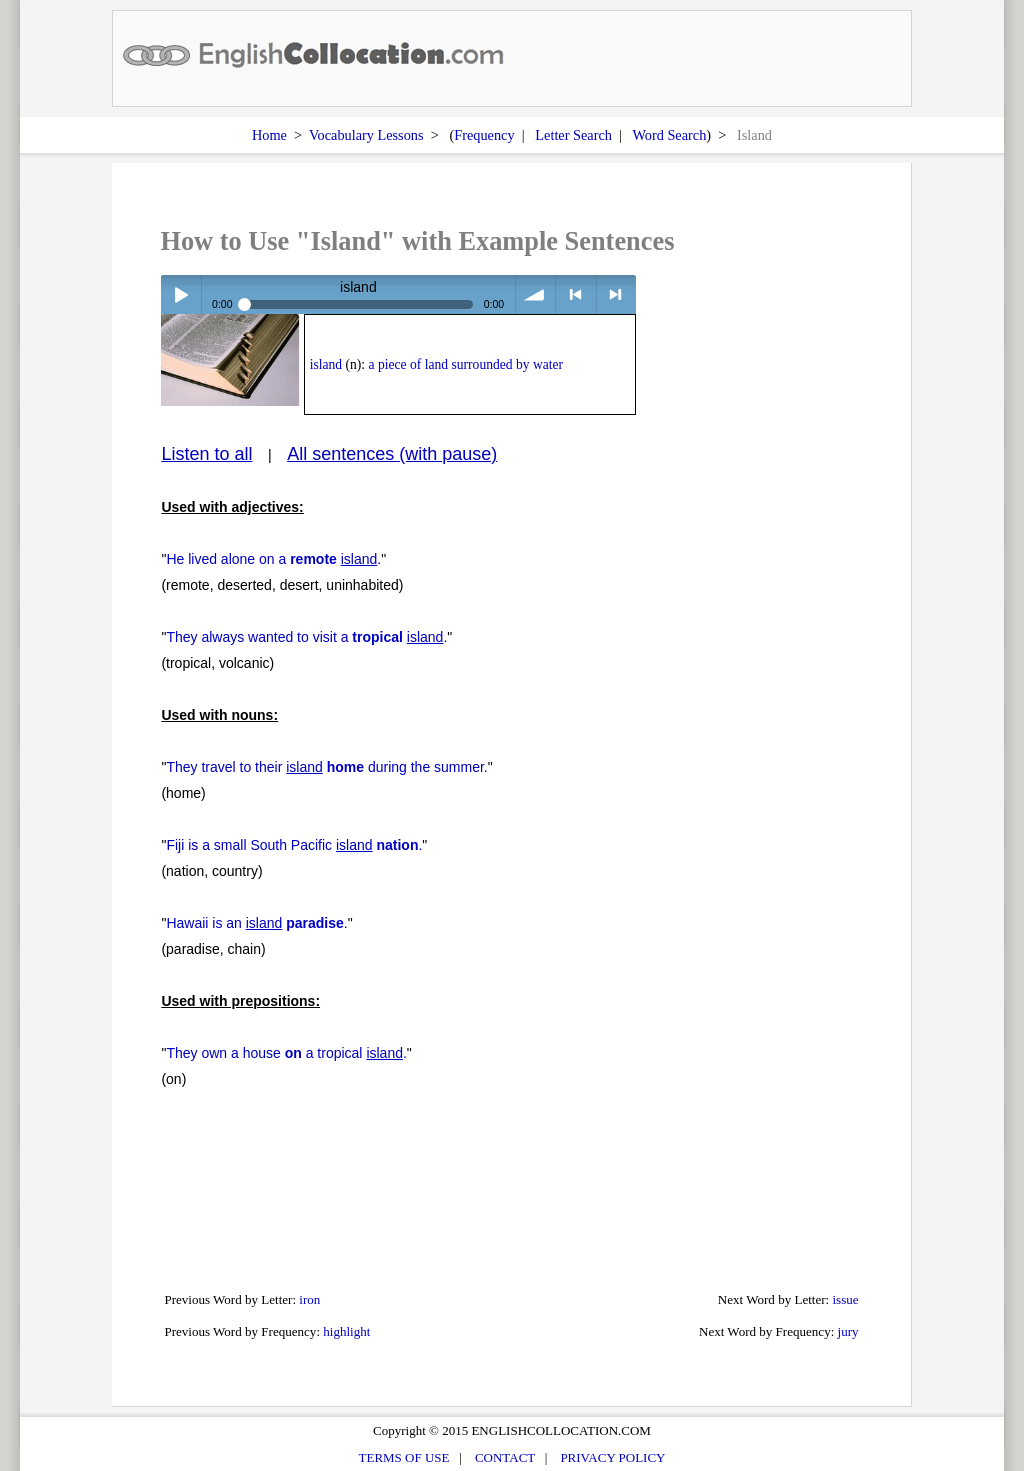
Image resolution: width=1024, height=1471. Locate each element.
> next (616, 294)
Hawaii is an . (256, 923)
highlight (346, 1331)
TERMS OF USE (404, 1457)
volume (535, 294)
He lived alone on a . (273, 559)
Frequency (484, 135)
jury (848, 1331)
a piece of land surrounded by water (466, 364)
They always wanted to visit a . (306, 637)
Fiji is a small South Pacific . (294, 845)
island (326, 364)
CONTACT (505, 1457)
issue (845, 1299)
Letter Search (573, 135)
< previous (575, 294)
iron (309, 1299)
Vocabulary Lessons (366, 135)
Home (269, 135)
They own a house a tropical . (286, 1053)
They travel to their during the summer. (326, 767)
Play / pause (180, 294)
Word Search (669, 135)
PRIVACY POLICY (612, 1457)
